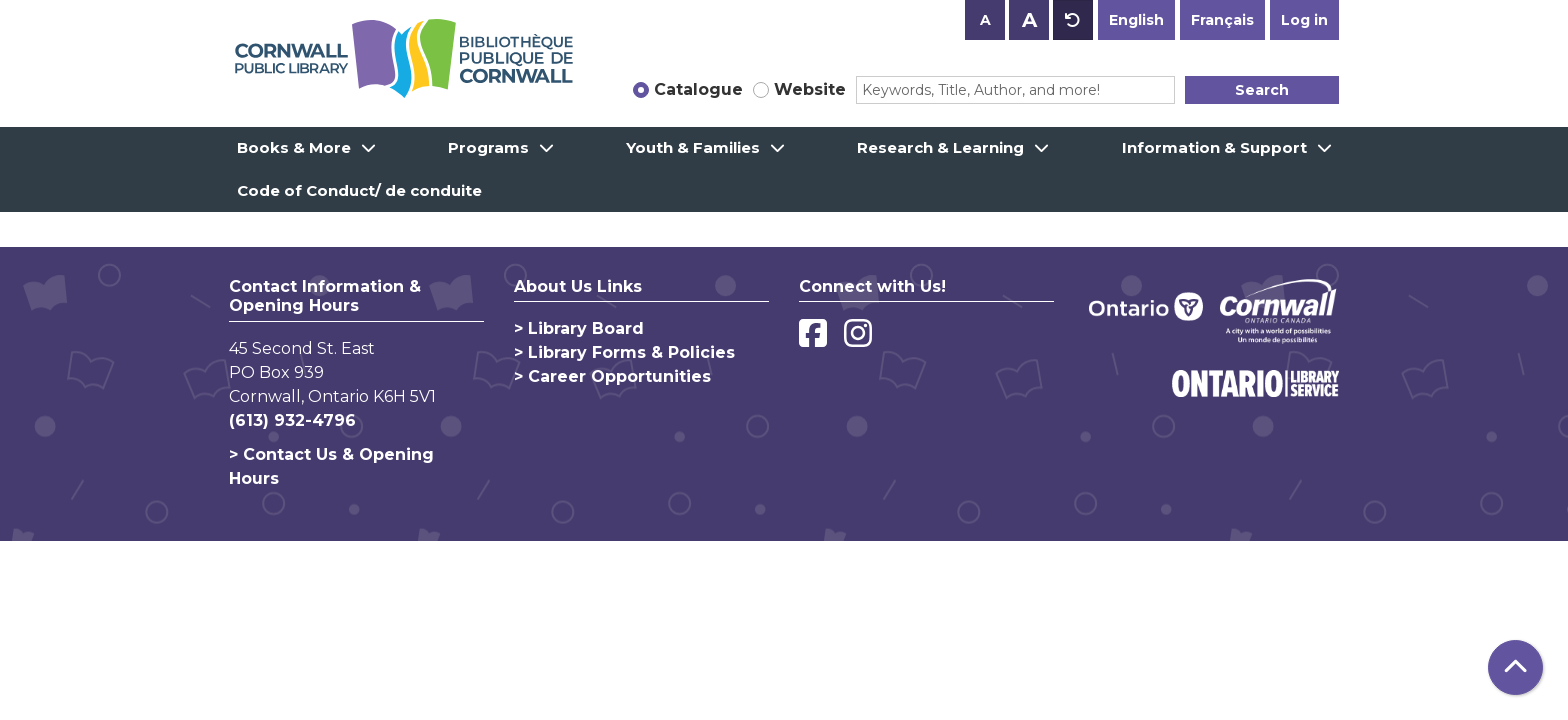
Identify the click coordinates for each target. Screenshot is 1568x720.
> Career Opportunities (612, 376)
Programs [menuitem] (488, 147)
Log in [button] (1304, 20)
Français (1222, 20)
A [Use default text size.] (1073, 20)
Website (810, 89)
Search (1262, 90)
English (1136, 20)
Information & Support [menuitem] (1214, 147)
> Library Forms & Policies (624, 352)
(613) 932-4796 (292, 420)
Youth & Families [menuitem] (693, 147)
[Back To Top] (1515, 667)
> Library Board (579, 328)
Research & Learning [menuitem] (940, 147)
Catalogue (698, 89)
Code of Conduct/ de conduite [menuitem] (359, 190)
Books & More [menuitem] (294, 147)
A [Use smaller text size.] (985, 20)
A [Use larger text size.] (1029, 20)
